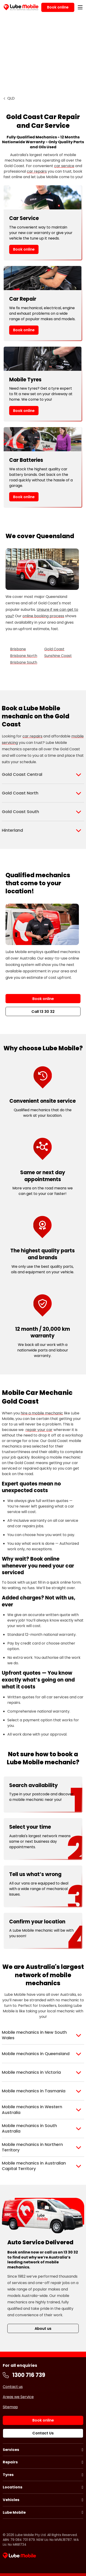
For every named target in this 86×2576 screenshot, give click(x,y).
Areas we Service (18, 2396)
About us (43, 2328)
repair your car (39, 1429)
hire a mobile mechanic (42, 1413)
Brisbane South (23, 662)
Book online (24, 249)
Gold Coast (54, 649)
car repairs (37, 171)
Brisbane (18, 649)
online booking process (43, 616)
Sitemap (10, 2407)
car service (64, 165)
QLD (11, 98)
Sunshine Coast (58, 655)
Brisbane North (23, 655)
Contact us (13, 2386)
